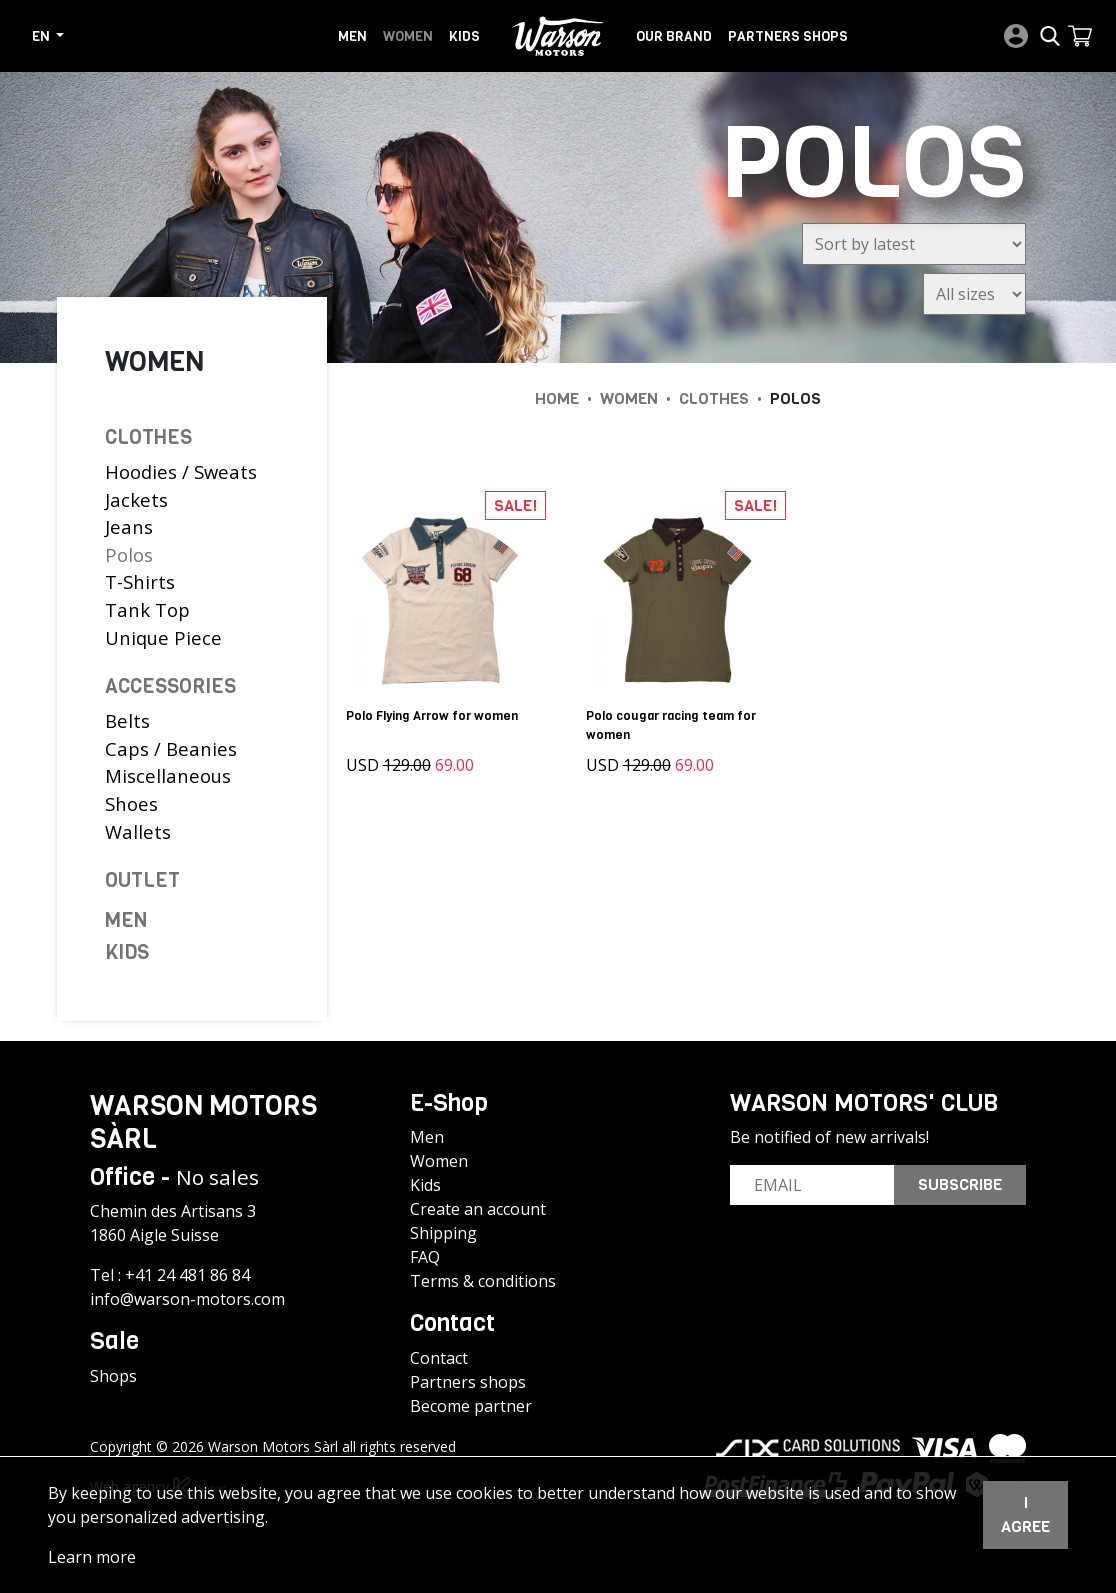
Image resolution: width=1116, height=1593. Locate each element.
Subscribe (960, 1184)
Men (352, 36)
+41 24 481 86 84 (187, 1275)
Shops (113, 1376)
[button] (1080, 36)
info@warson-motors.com (187, 1299)
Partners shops (788, 36)
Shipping (443, 1233)
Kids (464, 36)
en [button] (42, 36)
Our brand (674, 36)
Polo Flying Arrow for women (432, 715)
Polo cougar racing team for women (671, 725)
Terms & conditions (483, 1281)
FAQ (425, 1257)
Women (408, 36)
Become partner (471, 1406)
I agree (1025, 1514)
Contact (439, 1358)
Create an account (478, 1209)
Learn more (92, 1557)
